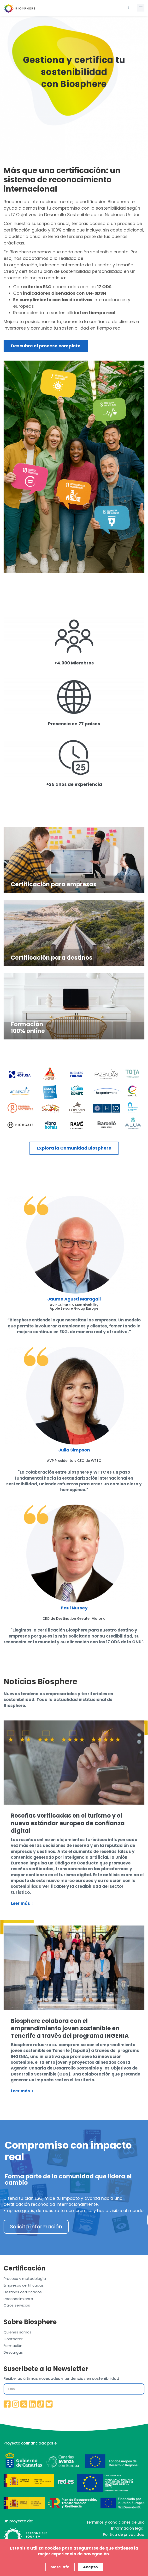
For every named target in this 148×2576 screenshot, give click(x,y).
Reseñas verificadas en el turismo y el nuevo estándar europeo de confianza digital (68, 1823)
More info (60, 2567)
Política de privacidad (123, 2534)
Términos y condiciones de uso (115, 2522)
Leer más (22, 1903)
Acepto (90, 2567)
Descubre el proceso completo (46, 346)
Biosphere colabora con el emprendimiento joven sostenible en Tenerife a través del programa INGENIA (70, 2028)
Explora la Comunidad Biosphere (74, 1148)
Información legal (127, 2528)
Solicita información (36, 2226)
